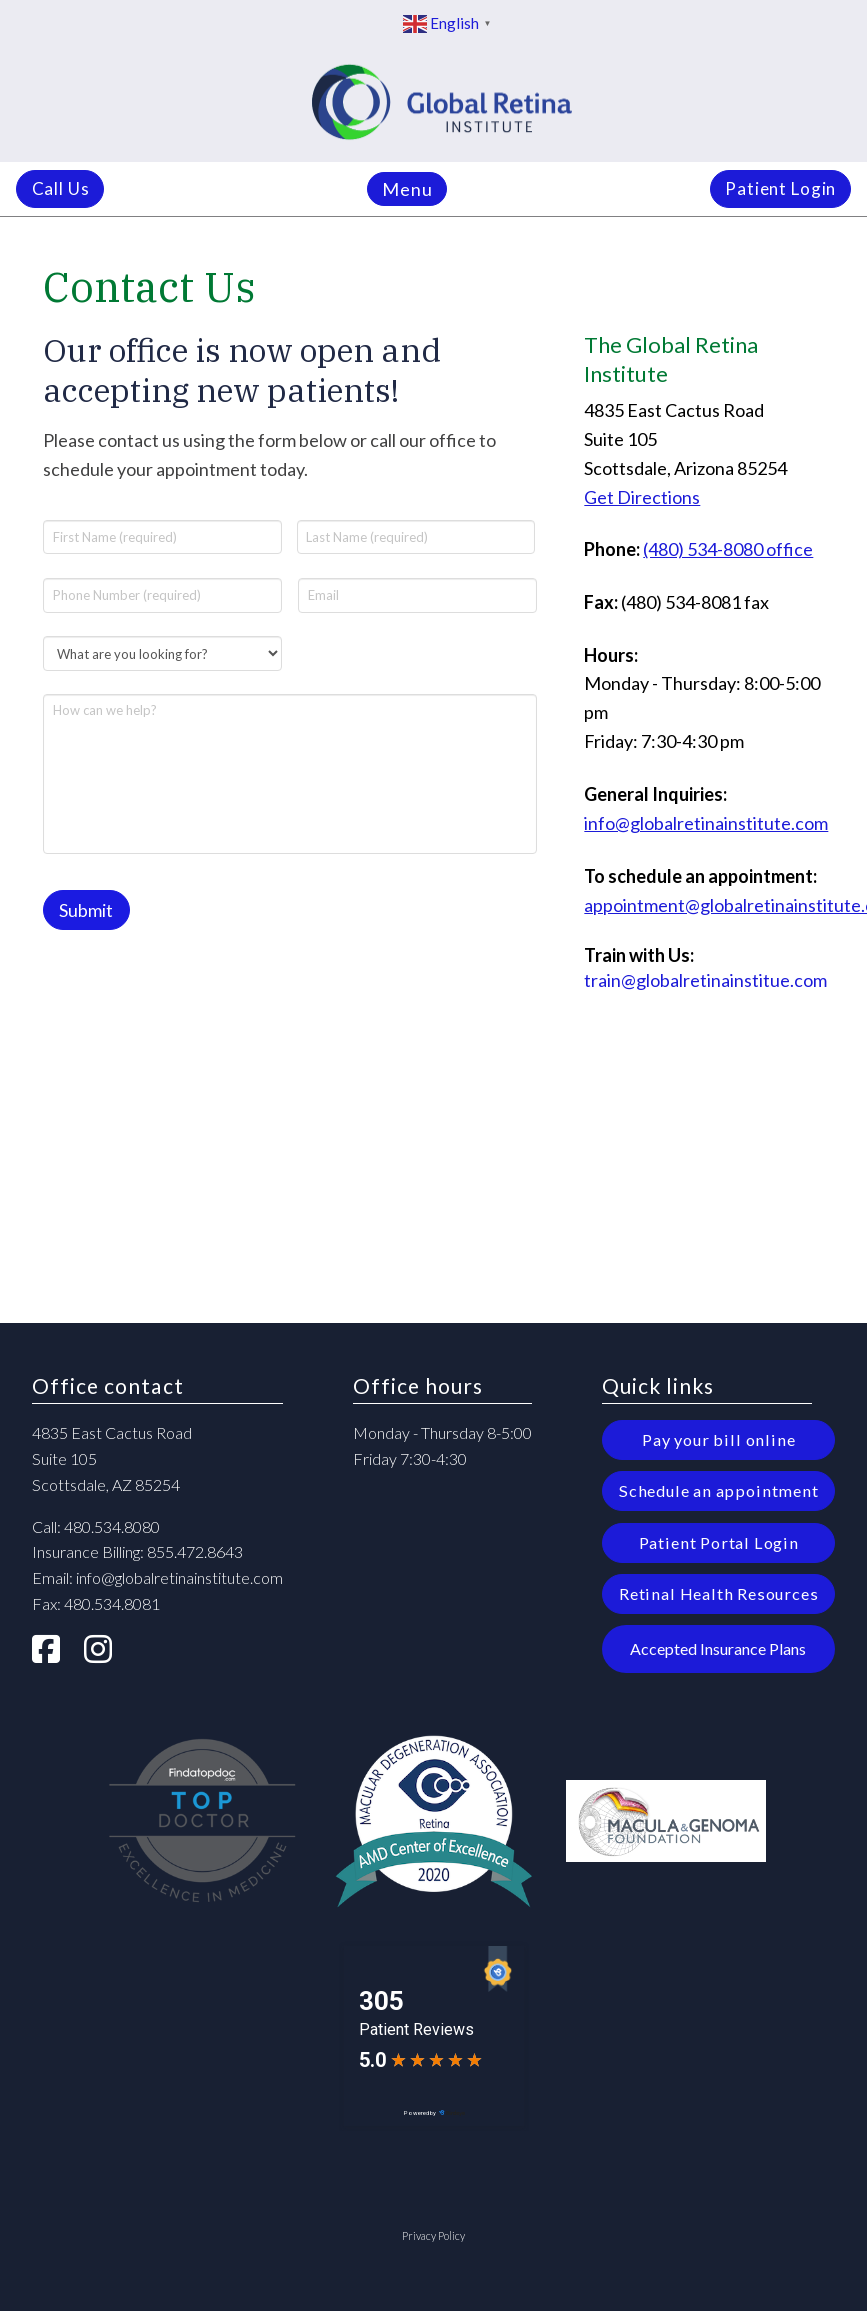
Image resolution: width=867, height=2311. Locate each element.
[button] (407, 189)
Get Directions (642, 497)
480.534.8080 (112, 1523)
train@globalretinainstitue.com (705, 980)
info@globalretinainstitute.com (706, 823)
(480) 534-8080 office (728, 549)
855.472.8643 (195, 1549)
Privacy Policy (433, 2232)
